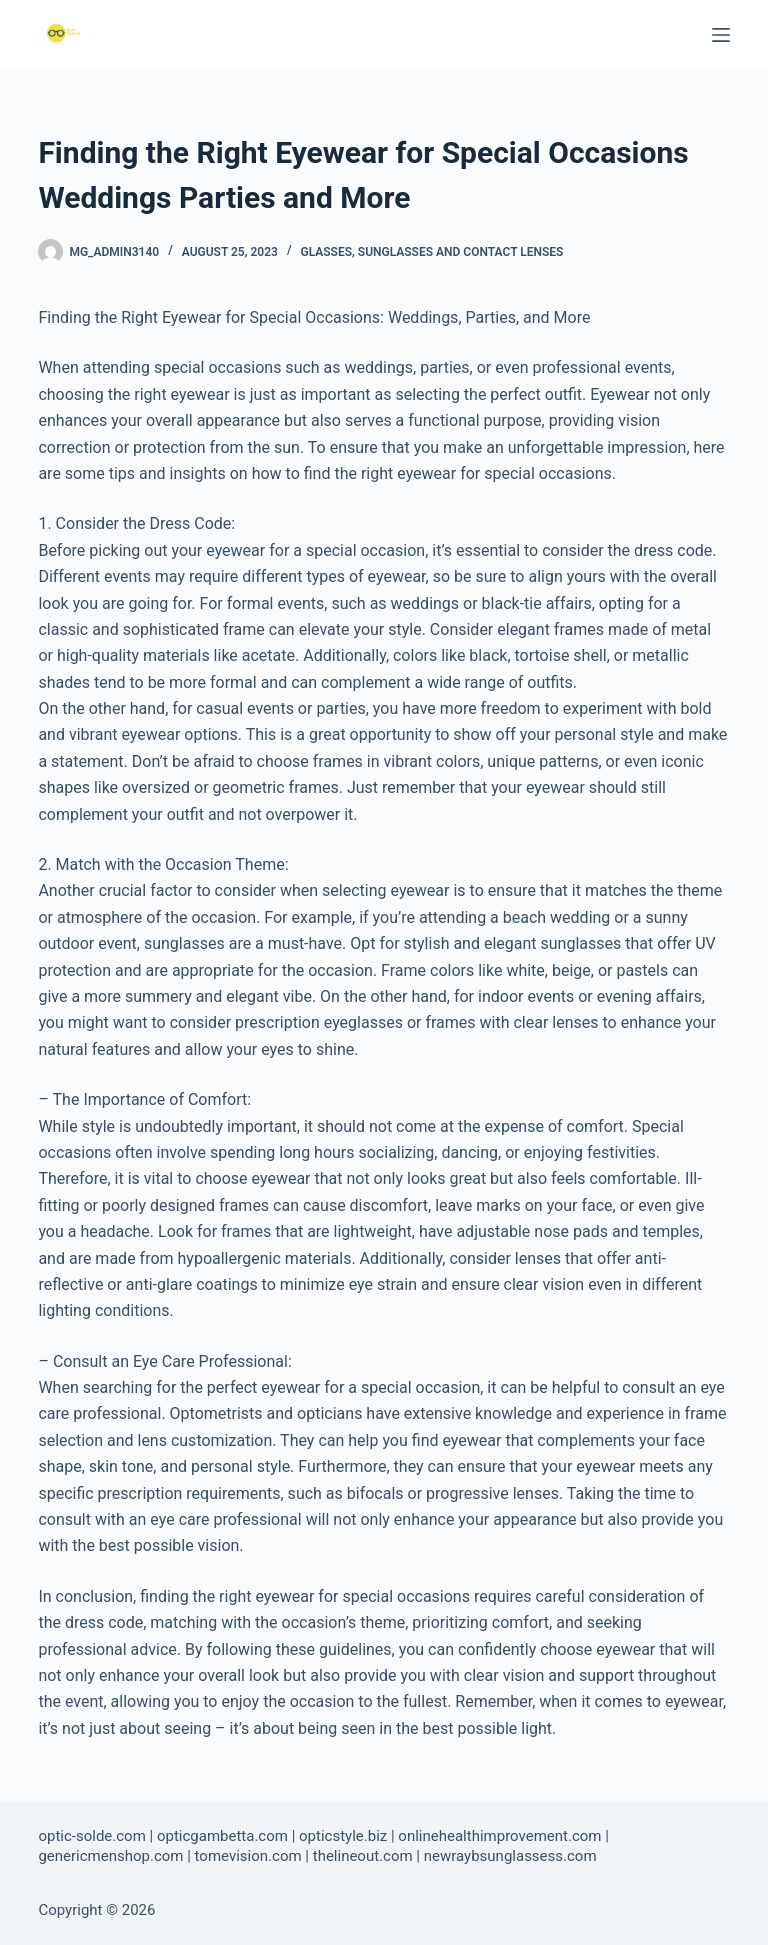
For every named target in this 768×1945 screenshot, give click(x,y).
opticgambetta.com (222, 1836)
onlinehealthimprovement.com (499, 1836)
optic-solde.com (91, 1836)
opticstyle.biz (343, 1836)
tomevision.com (248, 1856)
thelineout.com (363, 1856)
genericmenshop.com (110, 1856)
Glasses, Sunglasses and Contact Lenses (431, 252)
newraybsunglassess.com (510, 1856)
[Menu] (721, 35)
